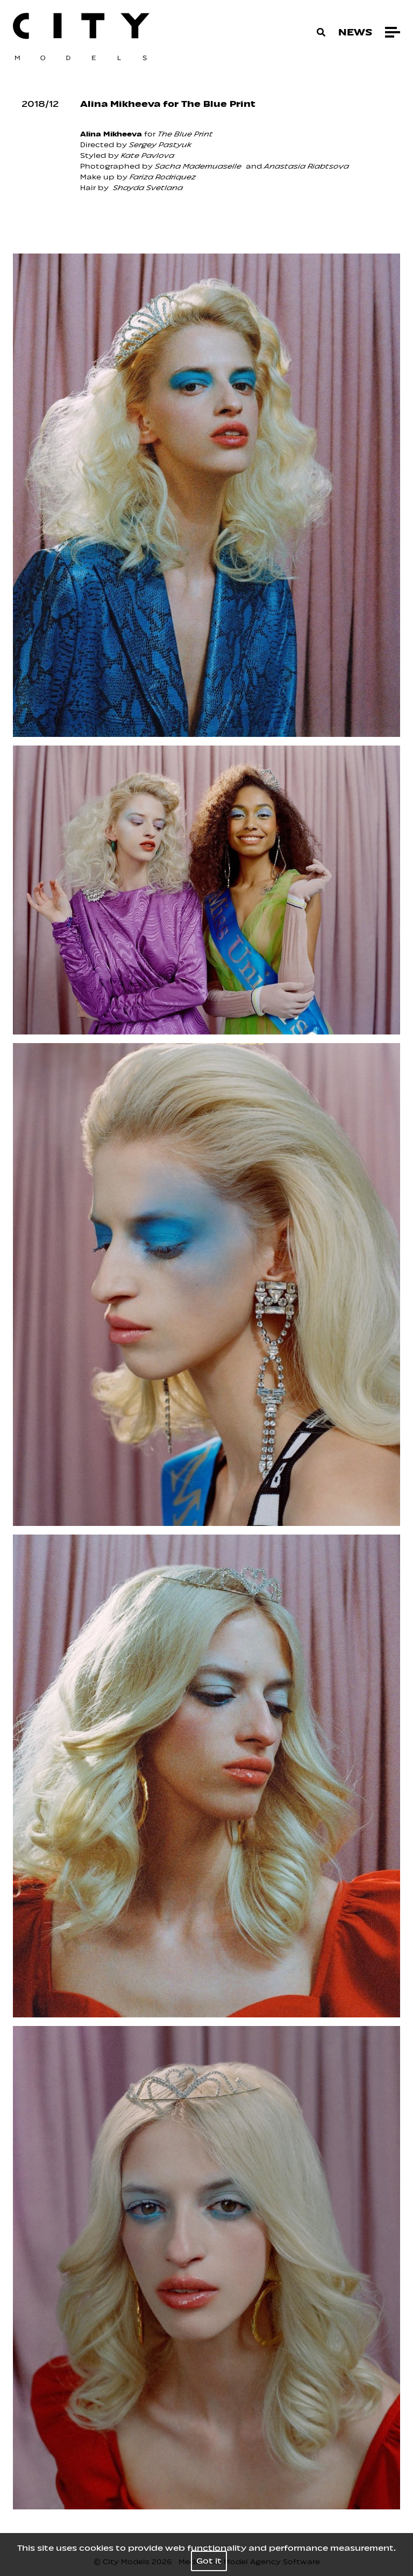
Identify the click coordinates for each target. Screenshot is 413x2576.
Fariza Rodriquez (163, 177)
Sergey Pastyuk (160, 144)
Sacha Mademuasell (196, 166)
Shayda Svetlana (148, 187)
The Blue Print (185, 134)
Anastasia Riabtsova (305, 166)
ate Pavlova (149, 155)
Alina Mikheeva (111, 134)
